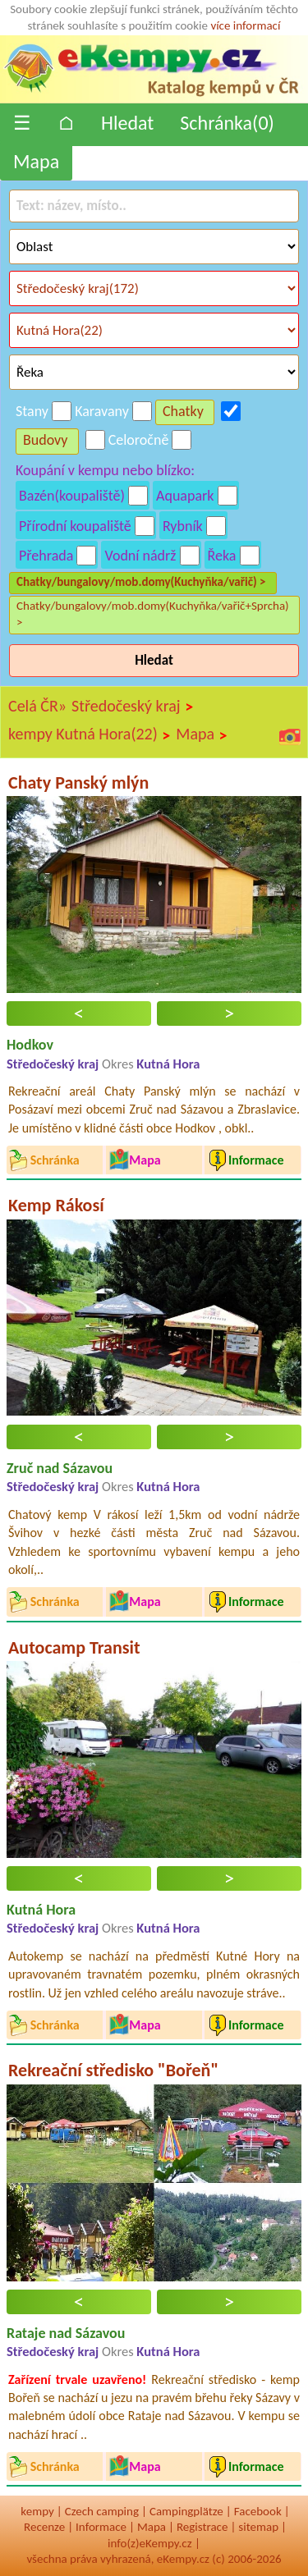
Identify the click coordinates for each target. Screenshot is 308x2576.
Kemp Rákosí (56, 1205)
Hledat (127, 123)
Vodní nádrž (140, 556)
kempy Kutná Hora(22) (89, 734)
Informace (101, 2526)
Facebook (258, 2511)
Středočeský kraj (132, 706)
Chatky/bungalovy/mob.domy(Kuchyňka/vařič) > (141, 581)
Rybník (183, 526)
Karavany (102, 411)
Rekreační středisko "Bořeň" (113, 2070)
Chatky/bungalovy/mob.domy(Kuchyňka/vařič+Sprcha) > (152, 613)
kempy (37, 2511)
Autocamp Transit (74, 1647)
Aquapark (185, 496)
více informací (245, 25)
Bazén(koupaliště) (72, 496)
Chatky (183, 411)
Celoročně (138, 440)
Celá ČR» (37, 706)
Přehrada (46, 556)
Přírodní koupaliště (75, 526)
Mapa (36, 161)
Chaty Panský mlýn (78, 782)
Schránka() (227, 123)
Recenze (44, 2526)
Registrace (202, 2526)
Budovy (45, 440)
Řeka (222, 556)
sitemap (258, 2526)
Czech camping (102, 2511)
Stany (32, 411)
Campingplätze (186, 2511)
